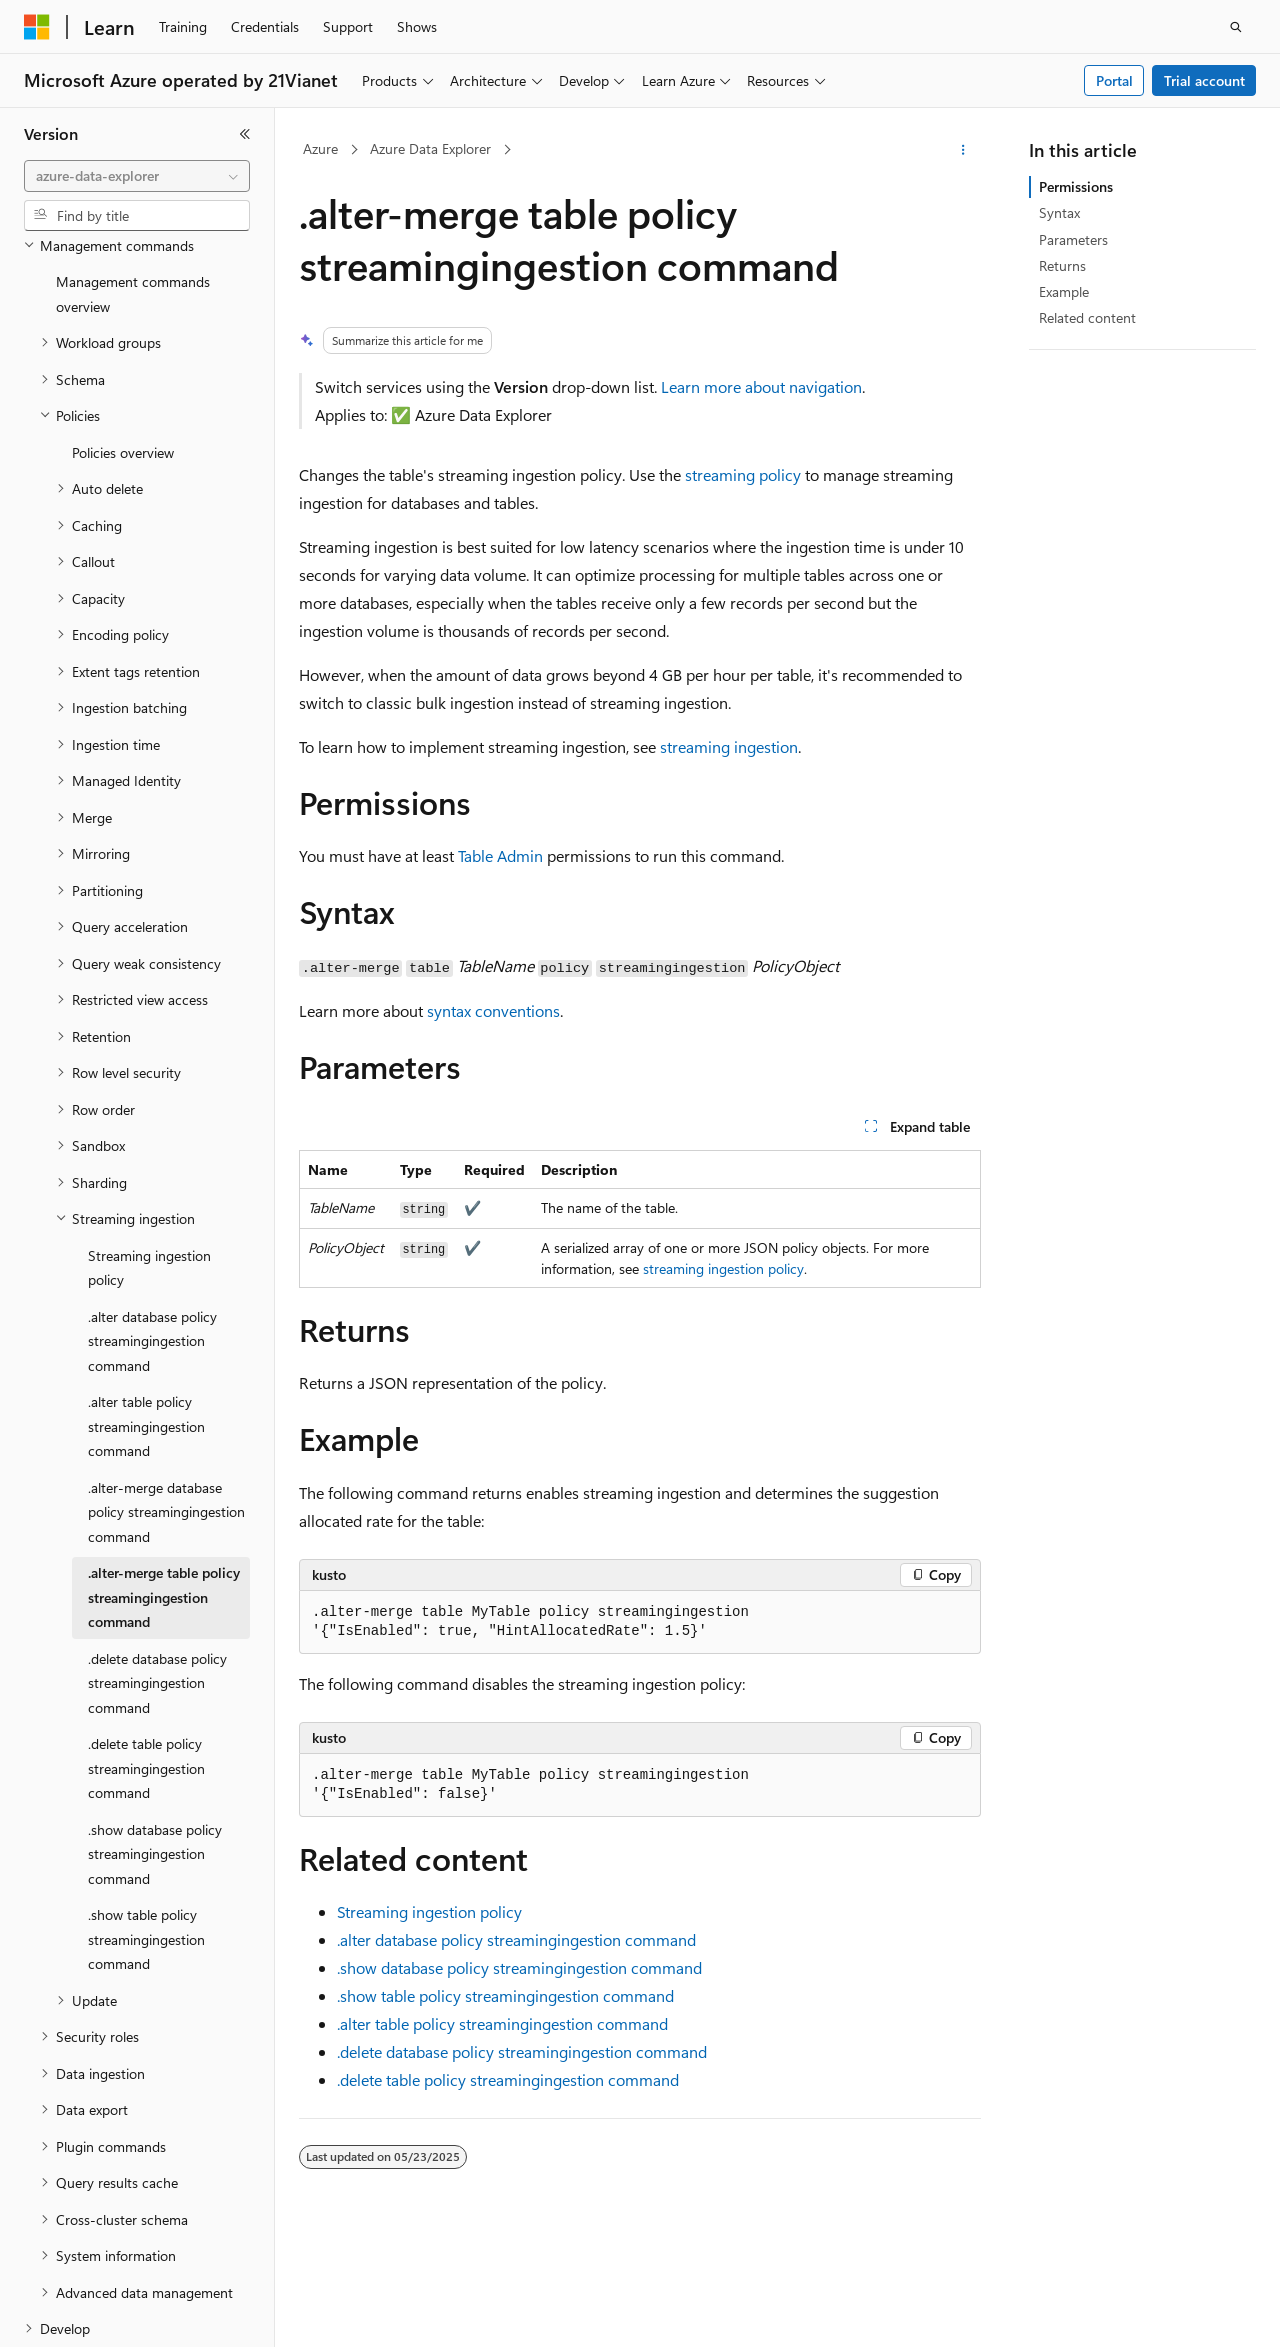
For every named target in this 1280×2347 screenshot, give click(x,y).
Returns (1062, 265)
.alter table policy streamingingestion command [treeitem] (146, 1329)
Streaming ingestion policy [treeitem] (149, 1171)
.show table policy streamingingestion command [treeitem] (146, 1842)
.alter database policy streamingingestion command (516, 1939)
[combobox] (137, 176)
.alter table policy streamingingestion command (502, 2023)
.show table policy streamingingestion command (505, 1995)
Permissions (1076, 186)
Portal (1114, 80)
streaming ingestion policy (723, 1268)
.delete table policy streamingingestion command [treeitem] (146, 1671)
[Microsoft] (37, 27)
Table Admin (500, 855)
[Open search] (1236, 27)
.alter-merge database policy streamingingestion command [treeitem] (166, 1415)
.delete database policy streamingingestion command (522, 2051)
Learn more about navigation (761, 386)
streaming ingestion (729, 746)
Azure (320, 148)
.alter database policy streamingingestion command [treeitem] (152, 1244)
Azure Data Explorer (430, 148)
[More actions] (963, 150)
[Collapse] (245, 134)
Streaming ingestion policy (429, 1911)
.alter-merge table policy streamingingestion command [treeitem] (164, 1500)
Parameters (1073, 239)
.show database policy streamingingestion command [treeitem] (155, 1757)
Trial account (1204, 80)
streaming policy (743, 474)
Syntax (1059, 212)
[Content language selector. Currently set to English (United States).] (115, 2314)
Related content (1087, 317)
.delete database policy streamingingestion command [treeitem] (157, 1586)
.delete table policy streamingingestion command (508, 2079)
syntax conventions (493, 1010)
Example (1064, 291)
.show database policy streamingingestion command (519, 1967)
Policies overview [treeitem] (123, 355)
